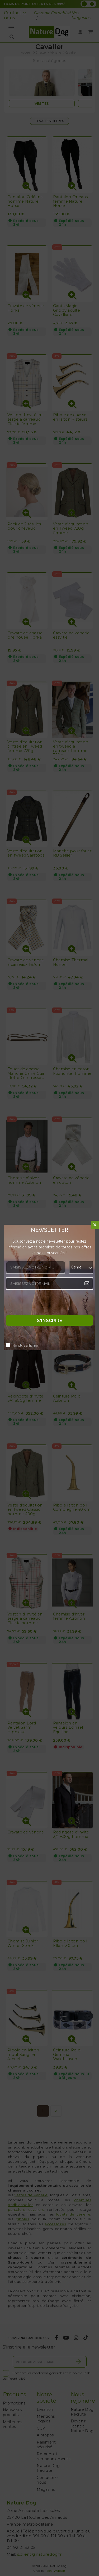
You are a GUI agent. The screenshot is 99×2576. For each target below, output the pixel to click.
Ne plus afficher (25, 1345)
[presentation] (46, 1304)
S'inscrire (49, 1320)
